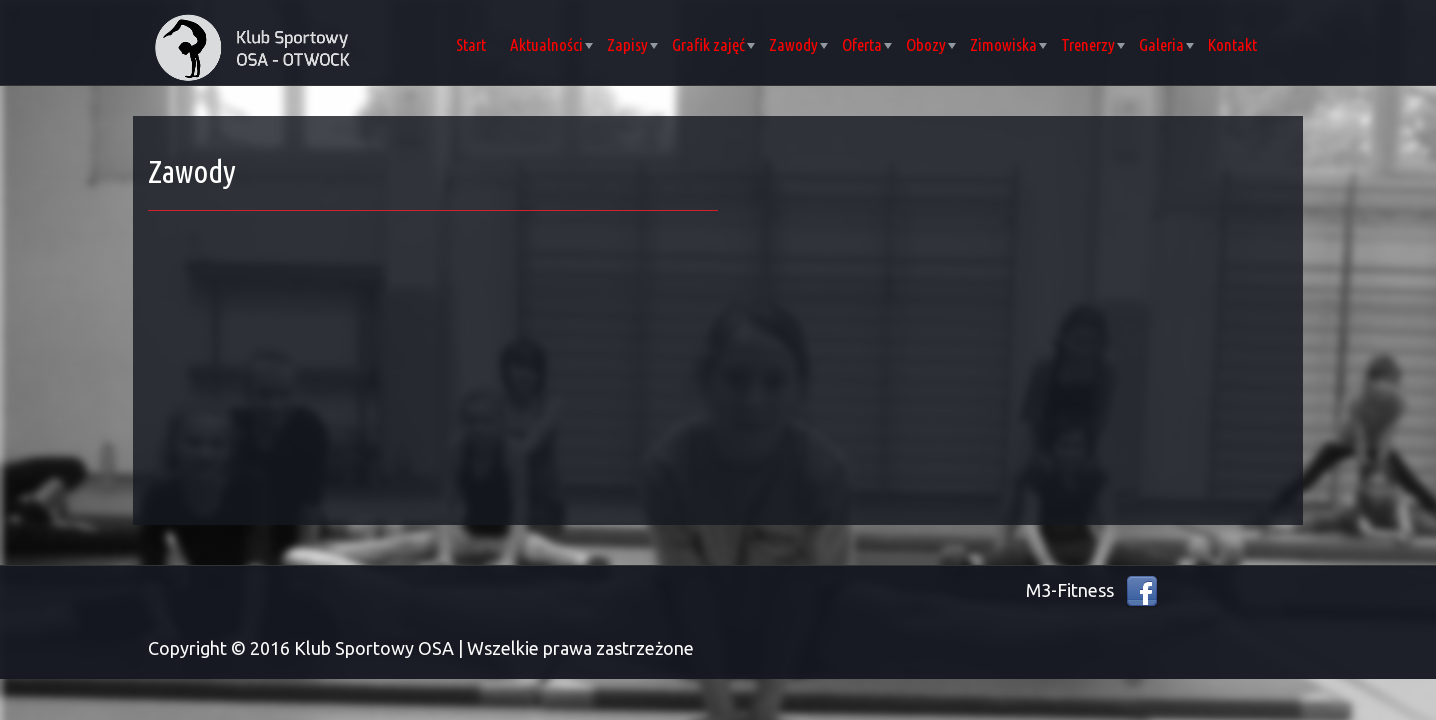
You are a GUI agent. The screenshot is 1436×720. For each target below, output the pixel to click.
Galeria (1166, 44)
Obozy (931, 44)
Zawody (798, 44)
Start (471, 44)
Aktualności (551, 44)
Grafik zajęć (713, 44)
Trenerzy (1093, 44)
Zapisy (632, 44)
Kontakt (1232, 44)
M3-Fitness (1070, 590)
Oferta (867, 44)
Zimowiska (1008, 44)
